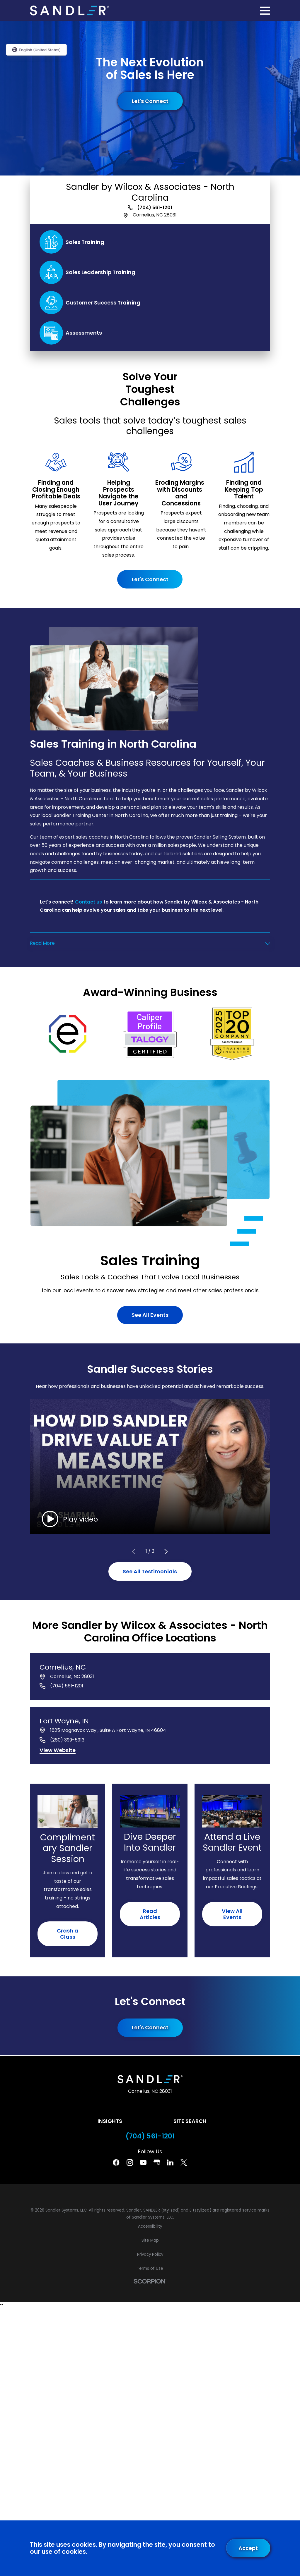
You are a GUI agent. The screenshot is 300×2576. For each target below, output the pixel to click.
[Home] (69, 10)
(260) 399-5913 (67, 1740)
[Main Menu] (265, 11)
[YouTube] (143, 2162)
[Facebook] (116, 2162)
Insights (110, 2121)
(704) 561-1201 (154, 207)
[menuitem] (150, 2226)
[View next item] (166, 1551)
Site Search (190, 2121)
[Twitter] (183, 2162)
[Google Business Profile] (157, 2162)
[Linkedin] (170, 2162)
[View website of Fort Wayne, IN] (58, 1750)
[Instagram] (130, 2162)
